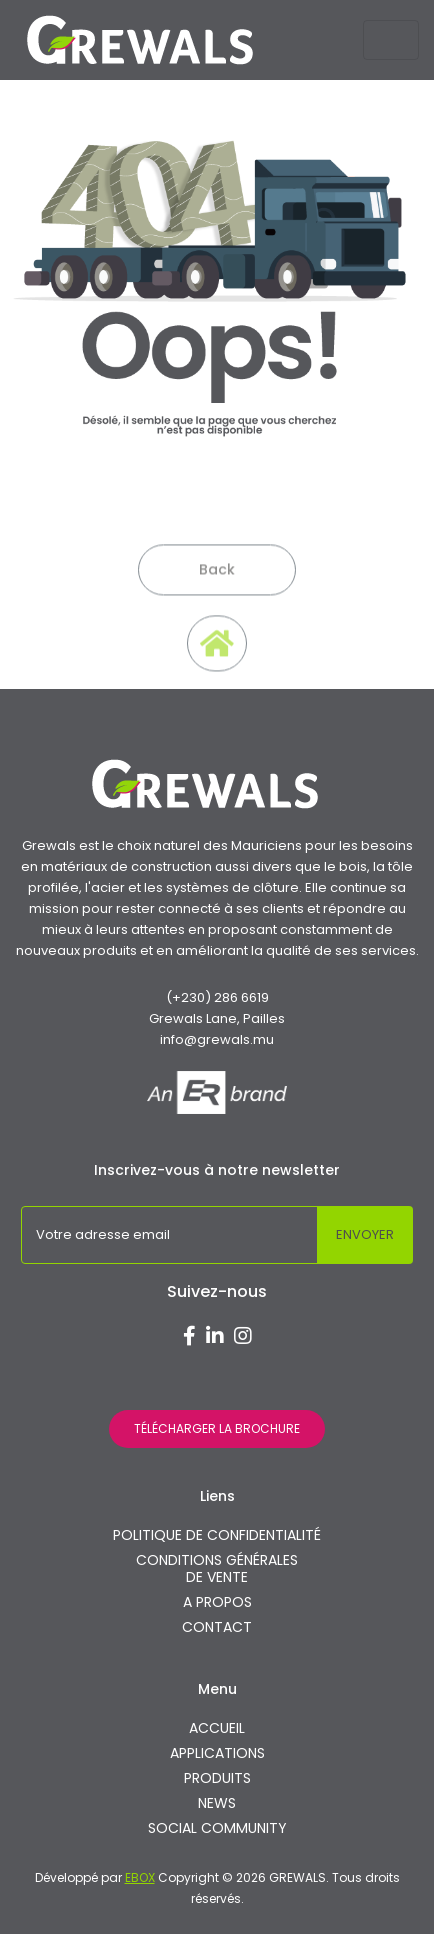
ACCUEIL (217, 1728)
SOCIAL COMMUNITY (217, 1828)
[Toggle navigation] (391, 40)
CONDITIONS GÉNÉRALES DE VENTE (217, 1569)
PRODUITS (217, 1778)
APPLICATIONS (217, 1753)
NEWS (217, 1803)
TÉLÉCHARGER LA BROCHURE (217, 1428)
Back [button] (217, 592)
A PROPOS (217, 1602)
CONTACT (217, 1627)
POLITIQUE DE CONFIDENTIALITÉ (217, 1535)
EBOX (140, 1877)
